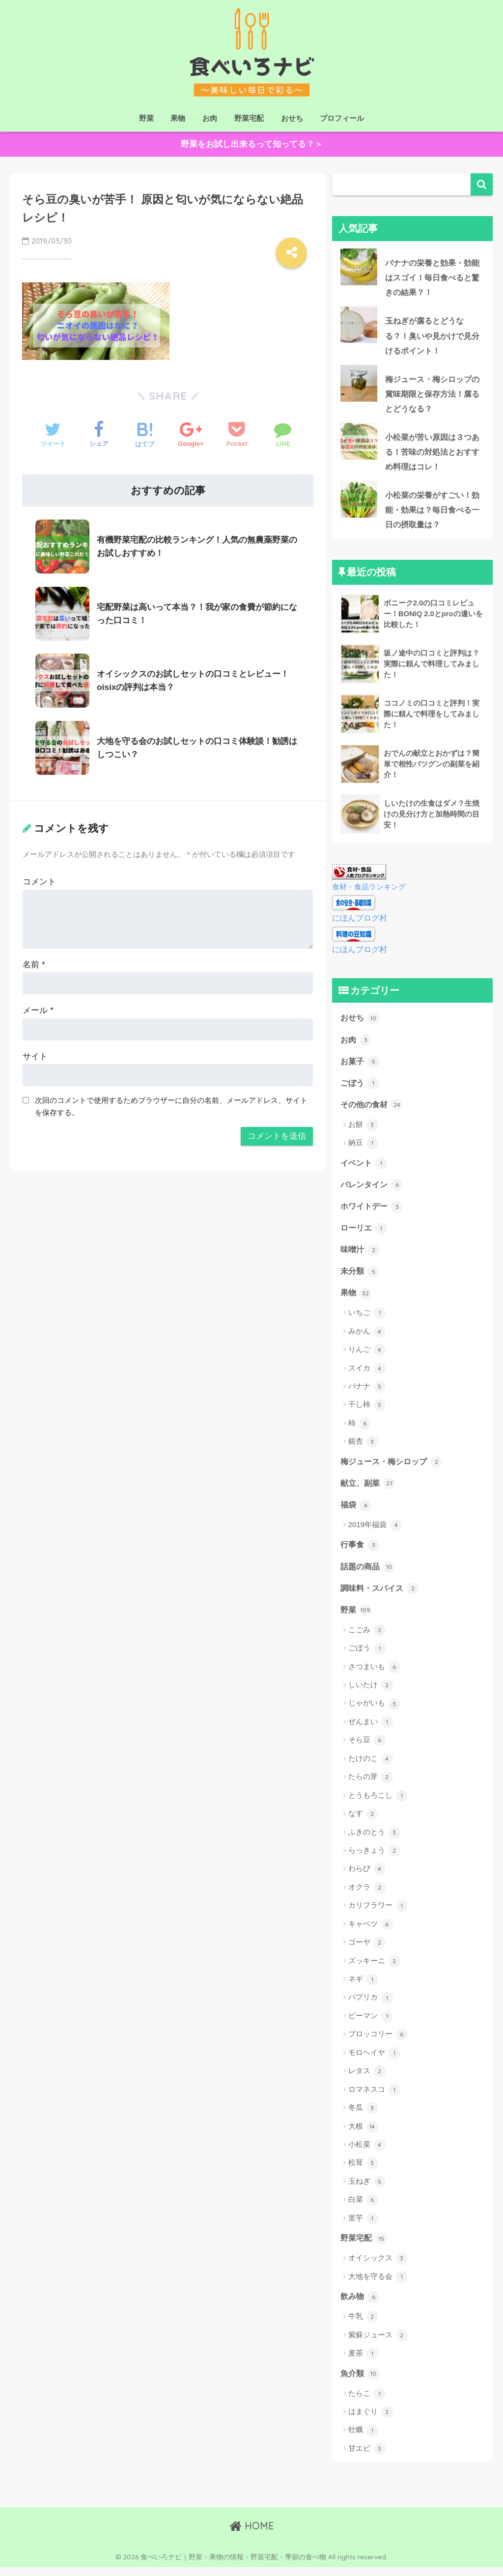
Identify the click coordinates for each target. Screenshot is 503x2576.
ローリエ (365, 1232)
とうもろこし (378, 1803)
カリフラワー (378, 1914)
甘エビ (367, 2458)
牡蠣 (363, 2439)
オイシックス (378, 2267)
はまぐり (370, 2421)
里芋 (363, 2226)
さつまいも (374, 1675)
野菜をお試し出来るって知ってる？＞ (252, 144)
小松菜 (367, 2153)
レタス (367, 2079)
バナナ (367, 1392)
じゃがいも (374, 1712)
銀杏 (363, 1448)
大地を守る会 (378, 2285)
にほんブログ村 (361, 921)
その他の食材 (373, 1108)
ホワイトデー (373, 1211)
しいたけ (370, 1693)
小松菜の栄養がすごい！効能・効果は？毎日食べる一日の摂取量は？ (408, 513)
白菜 (363, 2208)
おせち (292, 118)
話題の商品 (369, 1574)
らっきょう (374, 1859)
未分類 (360, 1277)
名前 (34, 961)
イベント (365, 1167)
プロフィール (342, 118)
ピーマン (370, 2024)
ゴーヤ (367, 1951)
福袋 (356, 1511)
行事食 (360, 1552)
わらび (367, 1877)
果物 (177, 118)
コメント (39, 878)
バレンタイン (373, 1189)
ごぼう (360, 1086)
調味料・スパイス (381, 1596)
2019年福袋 (375, 1532)
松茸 (363, 2171)
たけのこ (370, 1767)
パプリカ (370, 2006)
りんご (367, 1356)
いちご (367, 1319)
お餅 (363, 1129)
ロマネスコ (374, 2098)
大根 (363, 2134)
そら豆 (367, 1748)
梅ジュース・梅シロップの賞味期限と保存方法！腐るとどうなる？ (408, 395)
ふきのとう (374, 1840)
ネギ (363, 1988)
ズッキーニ (374, 1969)
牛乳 (363, 2325)
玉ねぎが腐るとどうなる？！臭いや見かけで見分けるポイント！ (408, 336)
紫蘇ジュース (378, 2344)
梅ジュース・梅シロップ (394, 1468)
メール (38, 1007)
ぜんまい (370, 1730)
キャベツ (370, 1932)
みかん (367, 1337)
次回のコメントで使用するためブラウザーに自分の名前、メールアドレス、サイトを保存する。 (171, 1103)
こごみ (367, 1638)
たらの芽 (370, 1785)
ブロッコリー (378, 2043)
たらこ (367, 2403)
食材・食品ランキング (369, 891)
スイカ (367, 1374)
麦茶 (363, 2362)
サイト (35, 1053)
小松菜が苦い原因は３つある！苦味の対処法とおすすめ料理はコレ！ (408, 454)
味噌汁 (360, 1255)
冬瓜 (363, 2116)
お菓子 (360, 1064)
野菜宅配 (249, 118)
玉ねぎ (367, 2190)
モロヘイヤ (374, 2061)
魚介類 (360, 2382)
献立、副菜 (369, 1489)
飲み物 (360, 2305)
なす (363, 1822)
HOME (251, 2534)
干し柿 (367, 1411)
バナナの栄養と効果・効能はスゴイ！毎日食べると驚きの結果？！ (408, 278)
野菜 (146, 118)
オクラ (367, 1896)
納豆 (363, 1147)
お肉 (209, 118)
